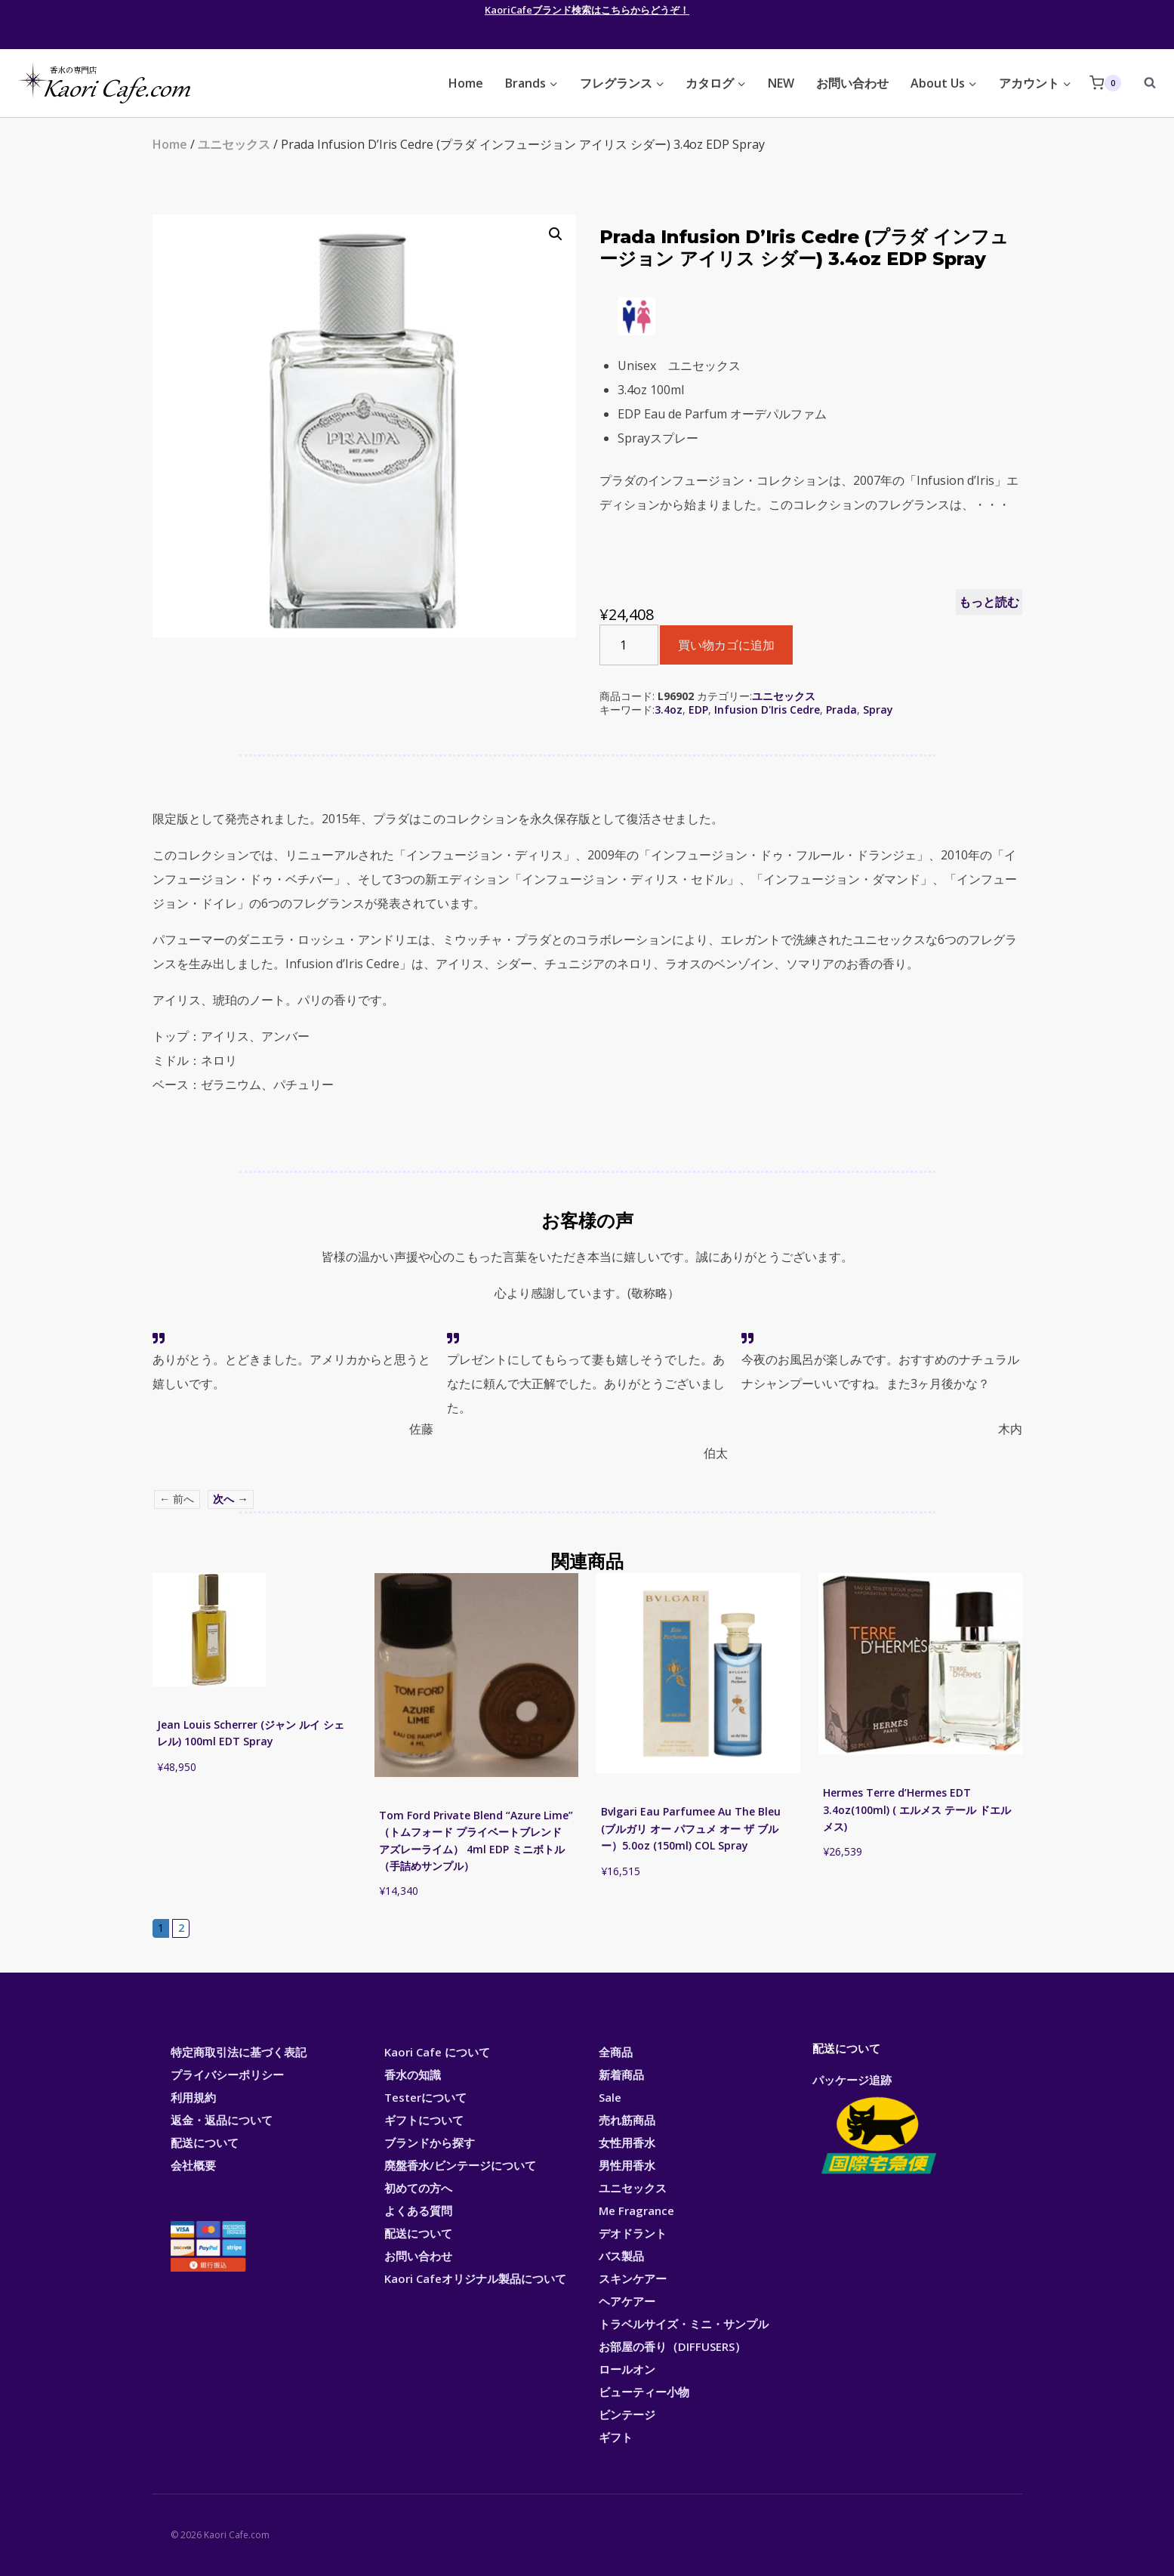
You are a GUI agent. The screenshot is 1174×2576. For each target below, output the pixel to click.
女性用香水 (627, 2142)
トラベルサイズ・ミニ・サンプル (684, 2323)
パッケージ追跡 (877, 2125)
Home (465, 83)
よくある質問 (418, 2210)
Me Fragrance (636, 2210)
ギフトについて (424, 2119)
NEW (781, 83)
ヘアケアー (627, 2301)
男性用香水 (627, 2165)
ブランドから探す (429, 2142)
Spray (878, 709)
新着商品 (621, 2074)
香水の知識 (412, 2074)
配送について (205, 2142)
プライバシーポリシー (227, 2074)
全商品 (616, 2051)
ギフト (616, 2437)
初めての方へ (418, 2187)
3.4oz (669, 709)
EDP (698, 709)
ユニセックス (234, 144)
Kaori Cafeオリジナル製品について (475, 2278)
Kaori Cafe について (437, 2051)
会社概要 (193, 2165)
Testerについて (425, 2097)
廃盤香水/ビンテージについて (460, 2165)
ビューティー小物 (644, 2391)
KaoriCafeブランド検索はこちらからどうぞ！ (587, 10)
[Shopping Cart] (1105, 82)
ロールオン (627, 2369)
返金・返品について (222, 2119)
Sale (610, 2097)
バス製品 (621, 2255)
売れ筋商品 (627, 2119)
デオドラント (633, 2233)
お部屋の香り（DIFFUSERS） (672, 2346)
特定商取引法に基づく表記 (239, 2051)
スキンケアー (633, 2278)
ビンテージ (627, 2414)
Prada (841, 709)
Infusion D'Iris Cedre (767, 709)
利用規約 (193, 2097)
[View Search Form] (1142, 83)
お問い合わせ (852, 83)
